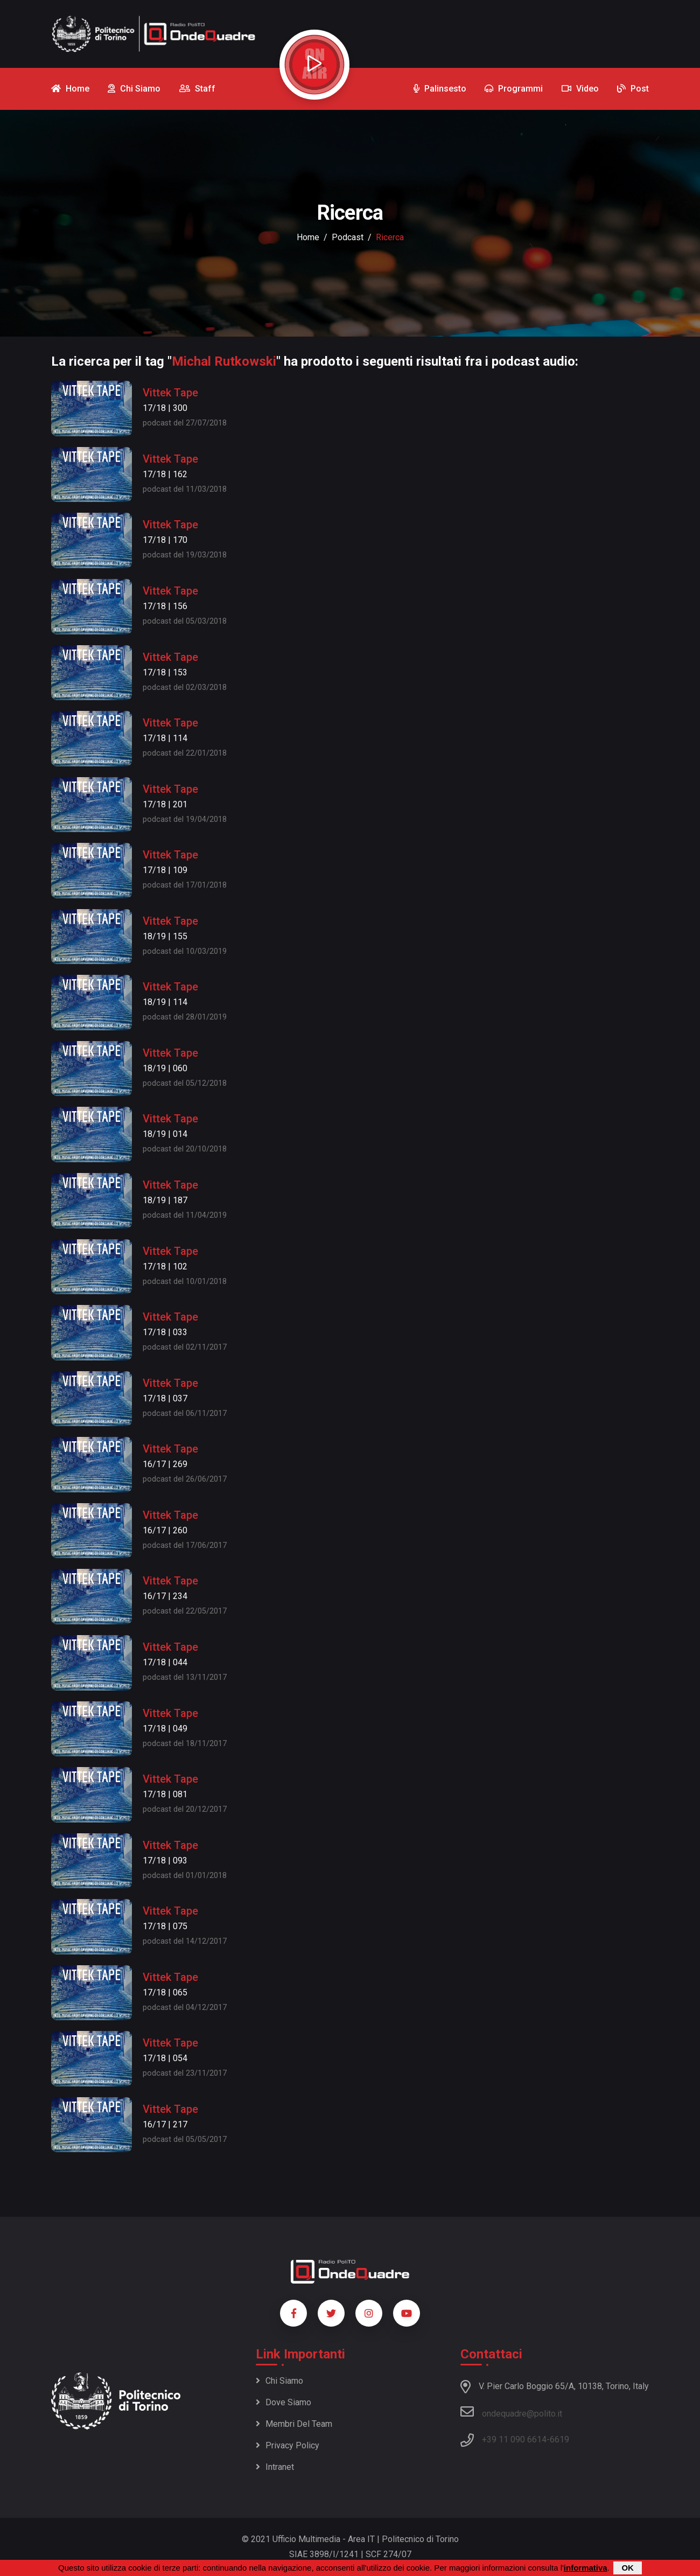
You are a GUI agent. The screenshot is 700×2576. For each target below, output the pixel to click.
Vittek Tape (170, 392)
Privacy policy (287, 2445)
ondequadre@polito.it (511, 2412)
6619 (559, 2439)
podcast (347, 237)
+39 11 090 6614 (514, 2439)
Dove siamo (283, 2402)
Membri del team (294, 2424)
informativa (585, 2568)
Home (308, 237)
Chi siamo (279, 2381)
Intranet (275, 2467)
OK (627, 2568)
